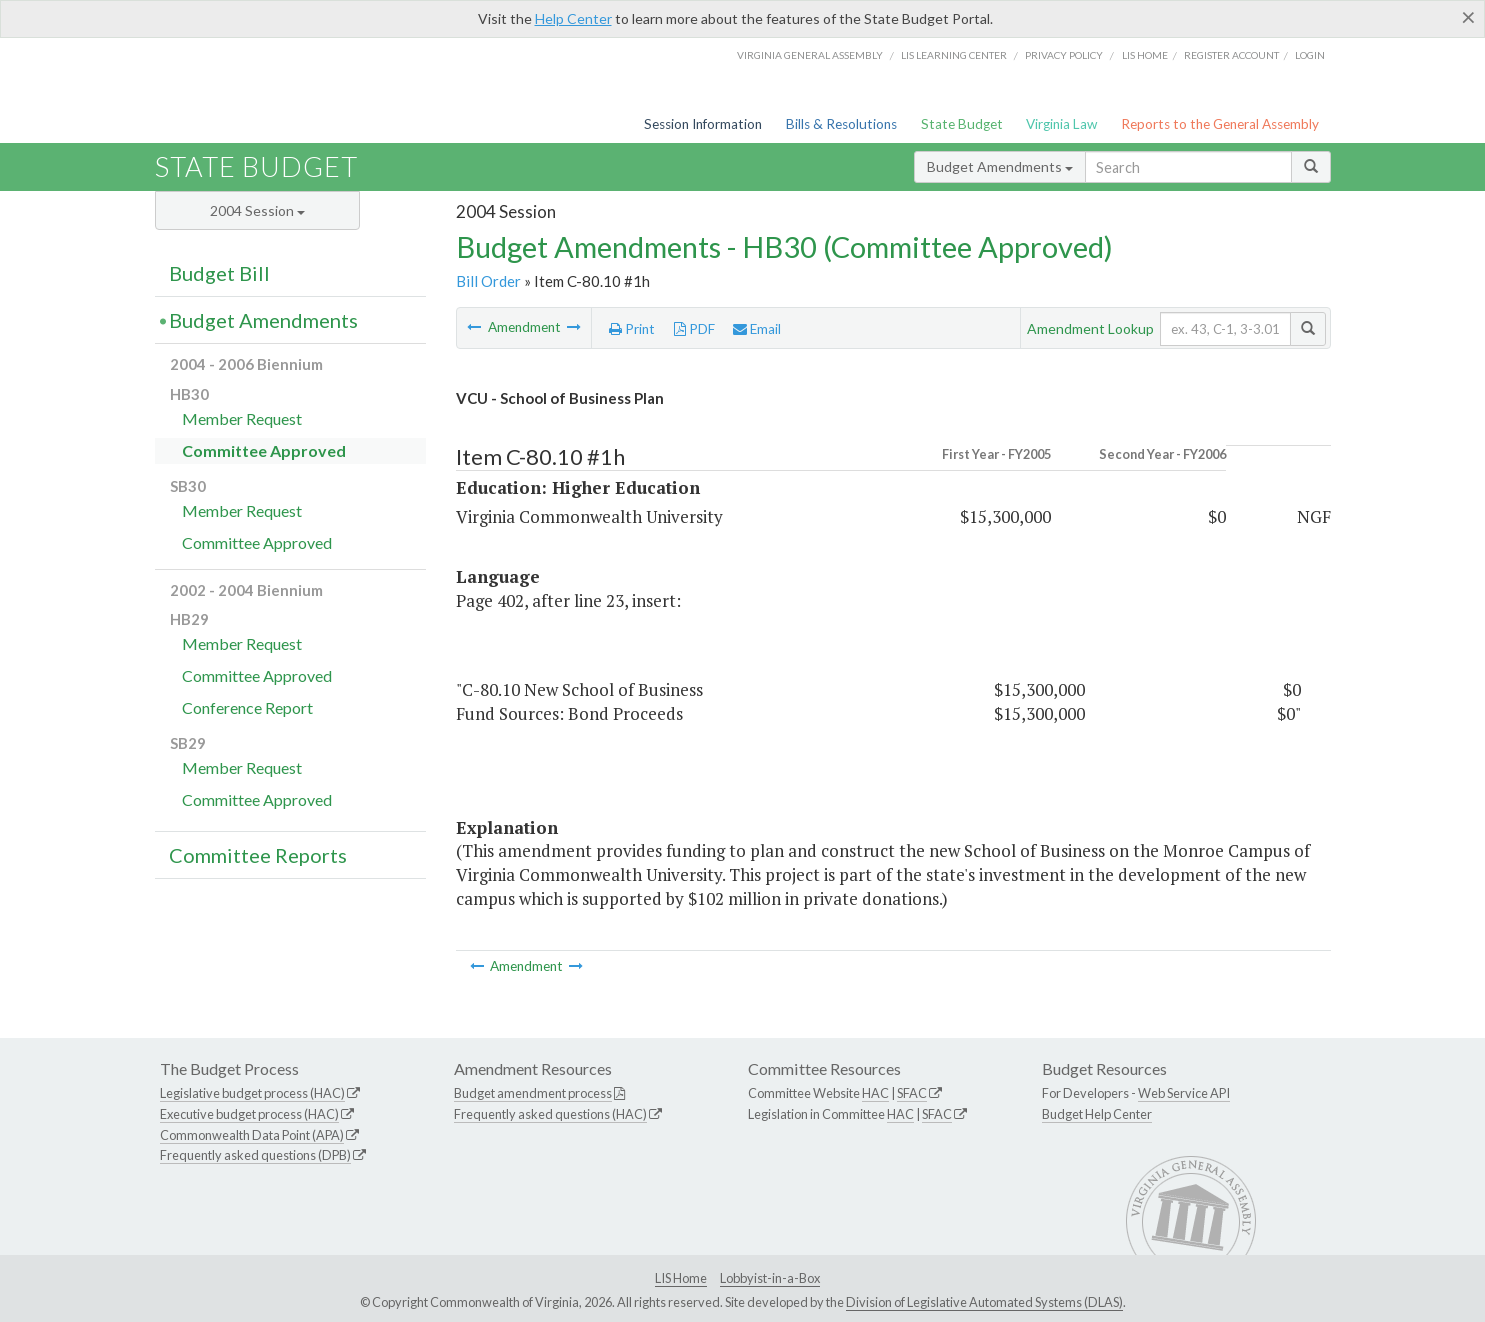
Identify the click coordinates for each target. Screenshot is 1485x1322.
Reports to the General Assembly (1220, 124)
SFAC (912, 1093)
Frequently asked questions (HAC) (550, 1114)
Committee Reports (258, 855)
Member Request (242, 418)
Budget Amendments (1000, 166)
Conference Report (247, 707)
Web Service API (1184, 1093)
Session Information (703, 124)
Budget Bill (219, 273)
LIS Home (681, 1278)
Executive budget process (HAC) (249, 1114)
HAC (875, 1093)
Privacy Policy (1064, 55)
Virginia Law (1061, 124)
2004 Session (257, 210)
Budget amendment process (533, 1093)
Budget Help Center (1097, 1114)
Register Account (1231, 55)
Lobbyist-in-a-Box (770, 1278)
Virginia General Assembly (810, 55)
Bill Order (488, 281)
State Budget (962, 124)
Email (757, 329)
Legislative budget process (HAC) (252, 1093)
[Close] (1468, 17)
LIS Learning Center (954, 55)
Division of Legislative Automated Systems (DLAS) (984, 1302)
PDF (694, 329)
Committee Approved (264, 450)
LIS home (1145, 55)
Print (632, 329)
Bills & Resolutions (841, 124)
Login (1310, 55)
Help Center (573, 18)
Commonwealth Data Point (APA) (252, 1135)
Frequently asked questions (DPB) (255, 1155)
